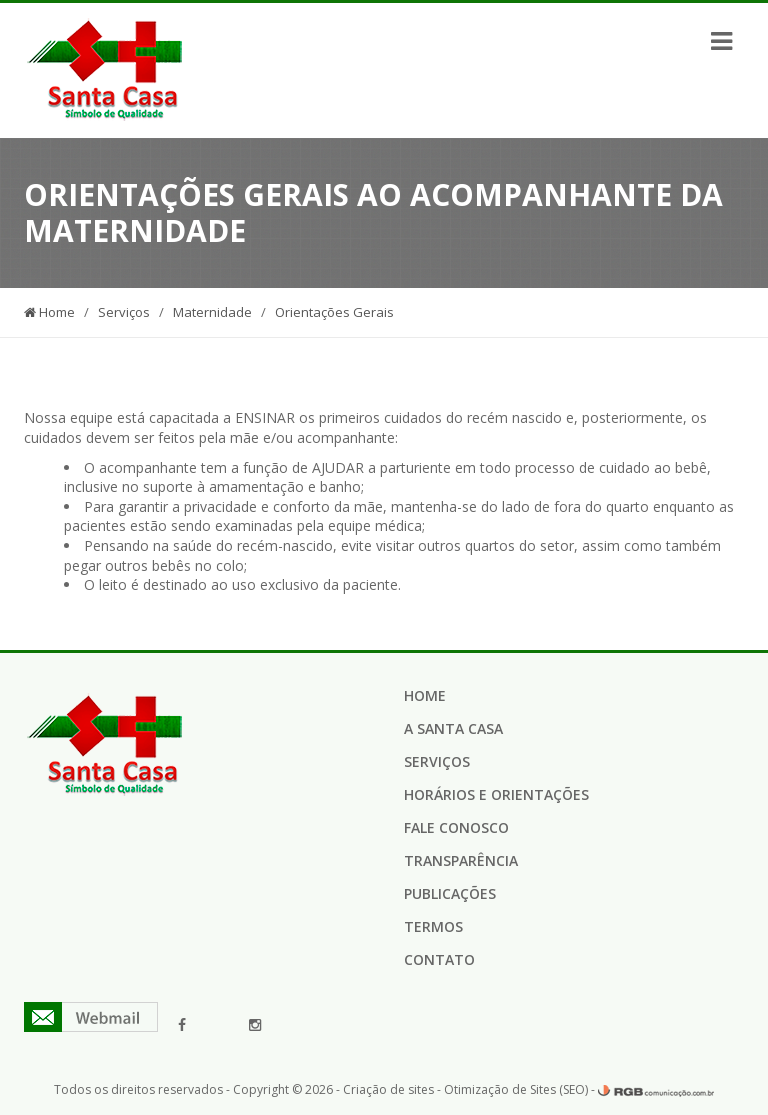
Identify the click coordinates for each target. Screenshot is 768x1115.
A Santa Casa (453, 728)
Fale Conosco (456, 827)
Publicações (450, 893)
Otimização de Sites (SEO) (516, 1089)
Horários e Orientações (496, 794)
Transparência (461, 860)
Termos (433, 926)
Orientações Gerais (334, 312)
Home (49, 312)
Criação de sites (388, 1089)
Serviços (124, 312)
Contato (439, 959)
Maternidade (212, 312)
